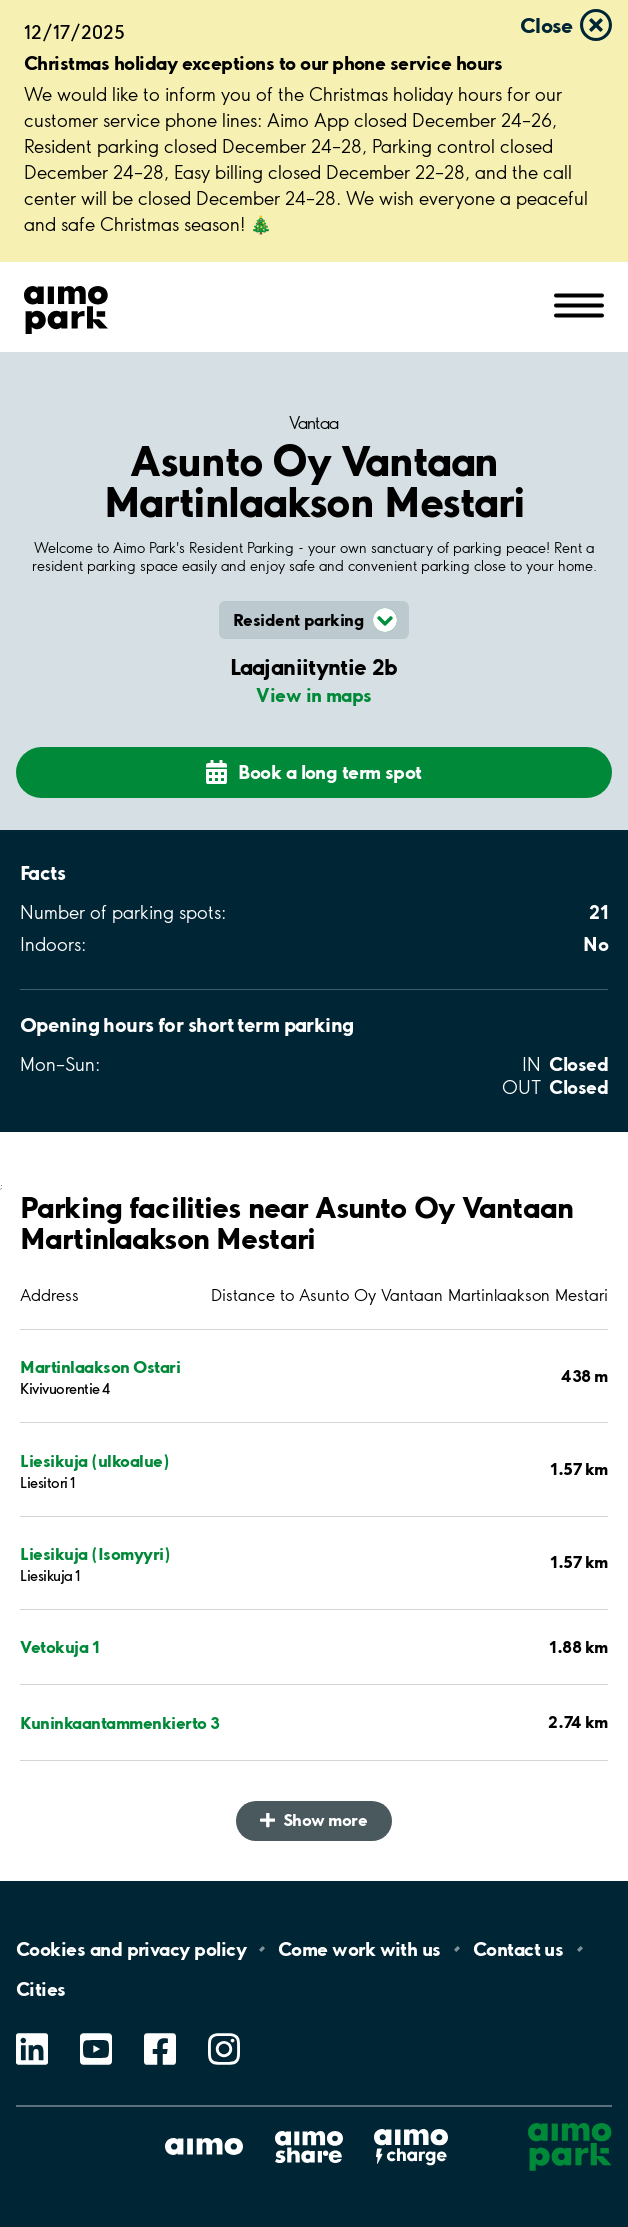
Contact (518, 1949)
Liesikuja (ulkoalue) (94, 1460)
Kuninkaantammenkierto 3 (120, 1722)
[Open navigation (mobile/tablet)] (579, 304)
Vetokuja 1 (59, 1646)
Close (546, 25)
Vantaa (314, 423)
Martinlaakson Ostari (100, 1366)
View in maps (314, 695)
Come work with (359, 1949)
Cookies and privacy (131, 1949)
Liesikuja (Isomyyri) (95, 1553)
